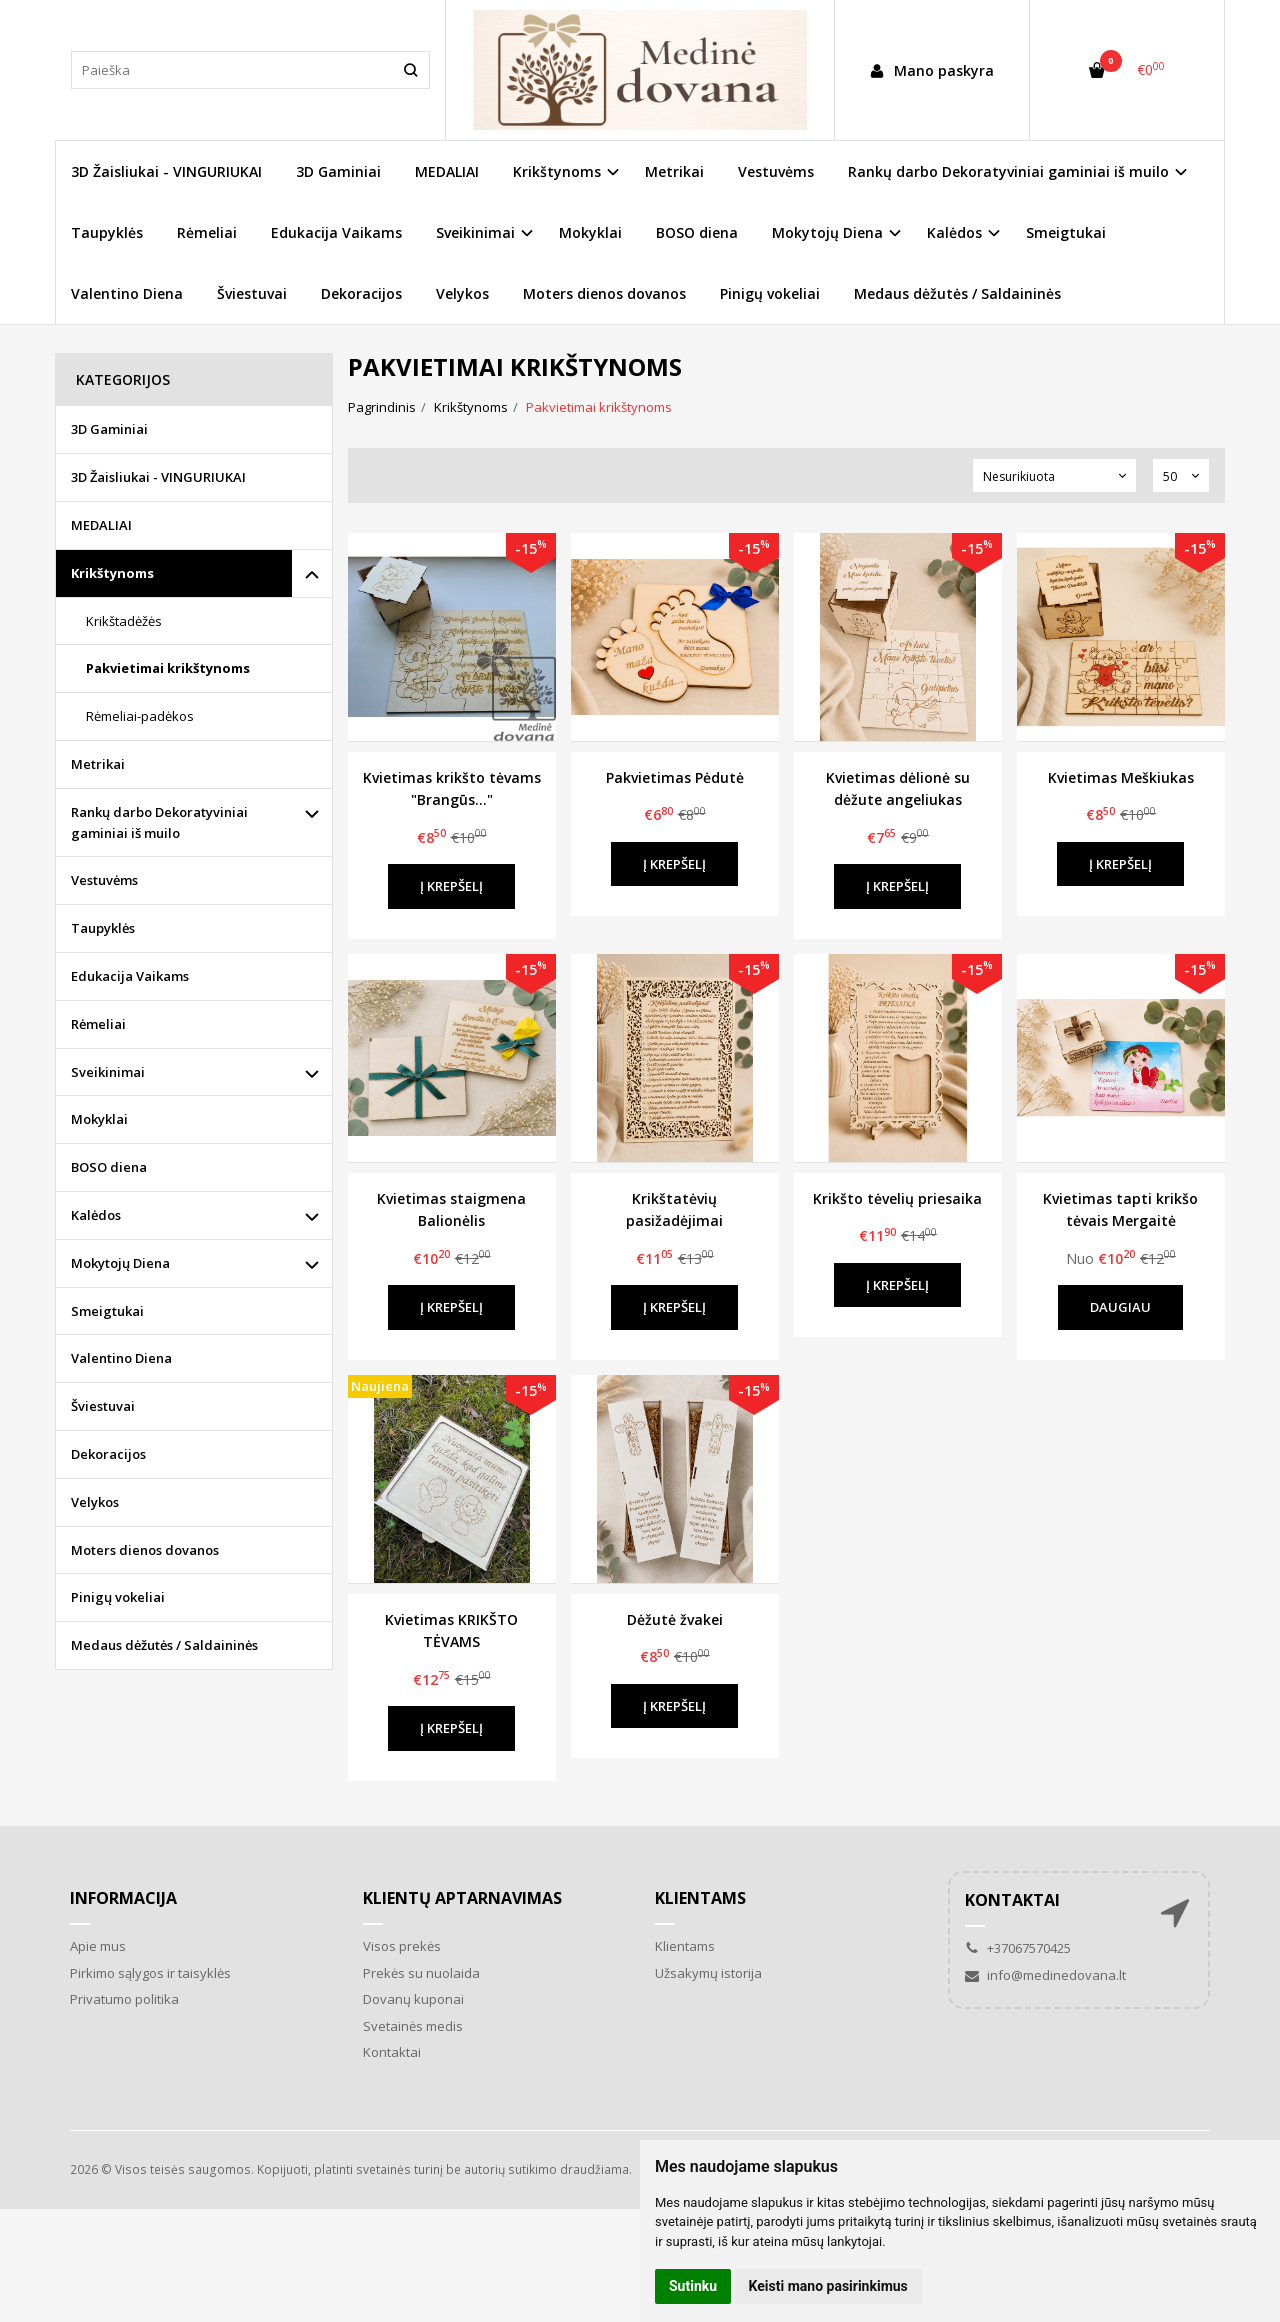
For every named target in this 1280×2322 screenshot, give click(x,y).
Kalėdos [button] (954, 232)
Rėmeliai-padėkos (140, 716)
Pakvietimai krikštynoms (168, 668)
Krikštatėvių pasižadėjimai (674, 1209)
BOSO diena (697, 232)
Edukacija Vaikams (336, 232)
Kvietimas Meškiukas (1121, 777)
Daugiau (1120, 1307)
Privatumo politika (124, 1999)
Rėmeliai (207, 232)
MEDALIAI (447, 171)
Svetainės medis (413, 2026)
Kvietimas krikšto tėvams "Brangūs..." (452, 788)
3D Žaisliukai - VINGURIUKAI (166, 171)
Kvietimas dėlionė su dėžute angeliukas (898, 788)
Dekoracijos (361, 293)
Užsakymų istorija (708, 1973)
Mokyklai (590, 232)
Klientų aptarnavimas (462, 1898)
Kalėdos (96, 1215)
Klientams (700, 1898)
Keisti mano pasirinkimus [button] (828, 2286)
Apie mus (98, 1946)
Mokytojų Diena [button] (827, 232)
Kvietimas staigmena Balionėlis (451, 1209)
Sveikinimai (108, 1072)
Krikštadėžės (124, 621)
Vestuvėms (776, 171)
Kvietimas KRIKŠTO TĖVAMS (451, 1630)
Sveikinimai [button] (475, 232)
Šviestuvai (252, 293)
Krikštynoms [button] (557, 171)
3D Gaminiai (338, 171)
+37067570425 (1018, 1948)
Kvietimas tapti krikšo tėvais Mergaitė (1120, 1209)
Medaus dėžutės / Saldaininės (957, 293)
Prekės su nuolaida (421, 1973)
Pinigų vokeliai (770, 293)
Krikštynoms (112, 573)
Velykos (462, 293)
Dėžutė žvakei (675, 1619)
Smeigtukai (1066, 232)
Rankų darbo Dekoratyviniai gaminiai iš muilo (159, 822)
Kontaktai (392, 2052)
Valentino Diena (127, 293)
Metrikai (674, 171)
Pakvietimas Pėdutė (675, 777)
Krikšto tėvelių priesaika (897, 1198)
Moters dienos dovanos (604, 293)
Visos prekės (402, 1946)
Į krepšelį (451, 886)
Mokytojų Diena (120, 1263)
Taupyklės (107, 232)
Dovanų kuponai (413, 1999)
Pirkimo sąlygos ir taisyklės (150, 1973)
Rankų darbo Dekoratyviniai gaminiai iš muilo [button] (1008, 171)
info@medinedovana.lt (1045, 1975)
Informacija (123, 1898)
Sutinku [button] (693, 2286)
